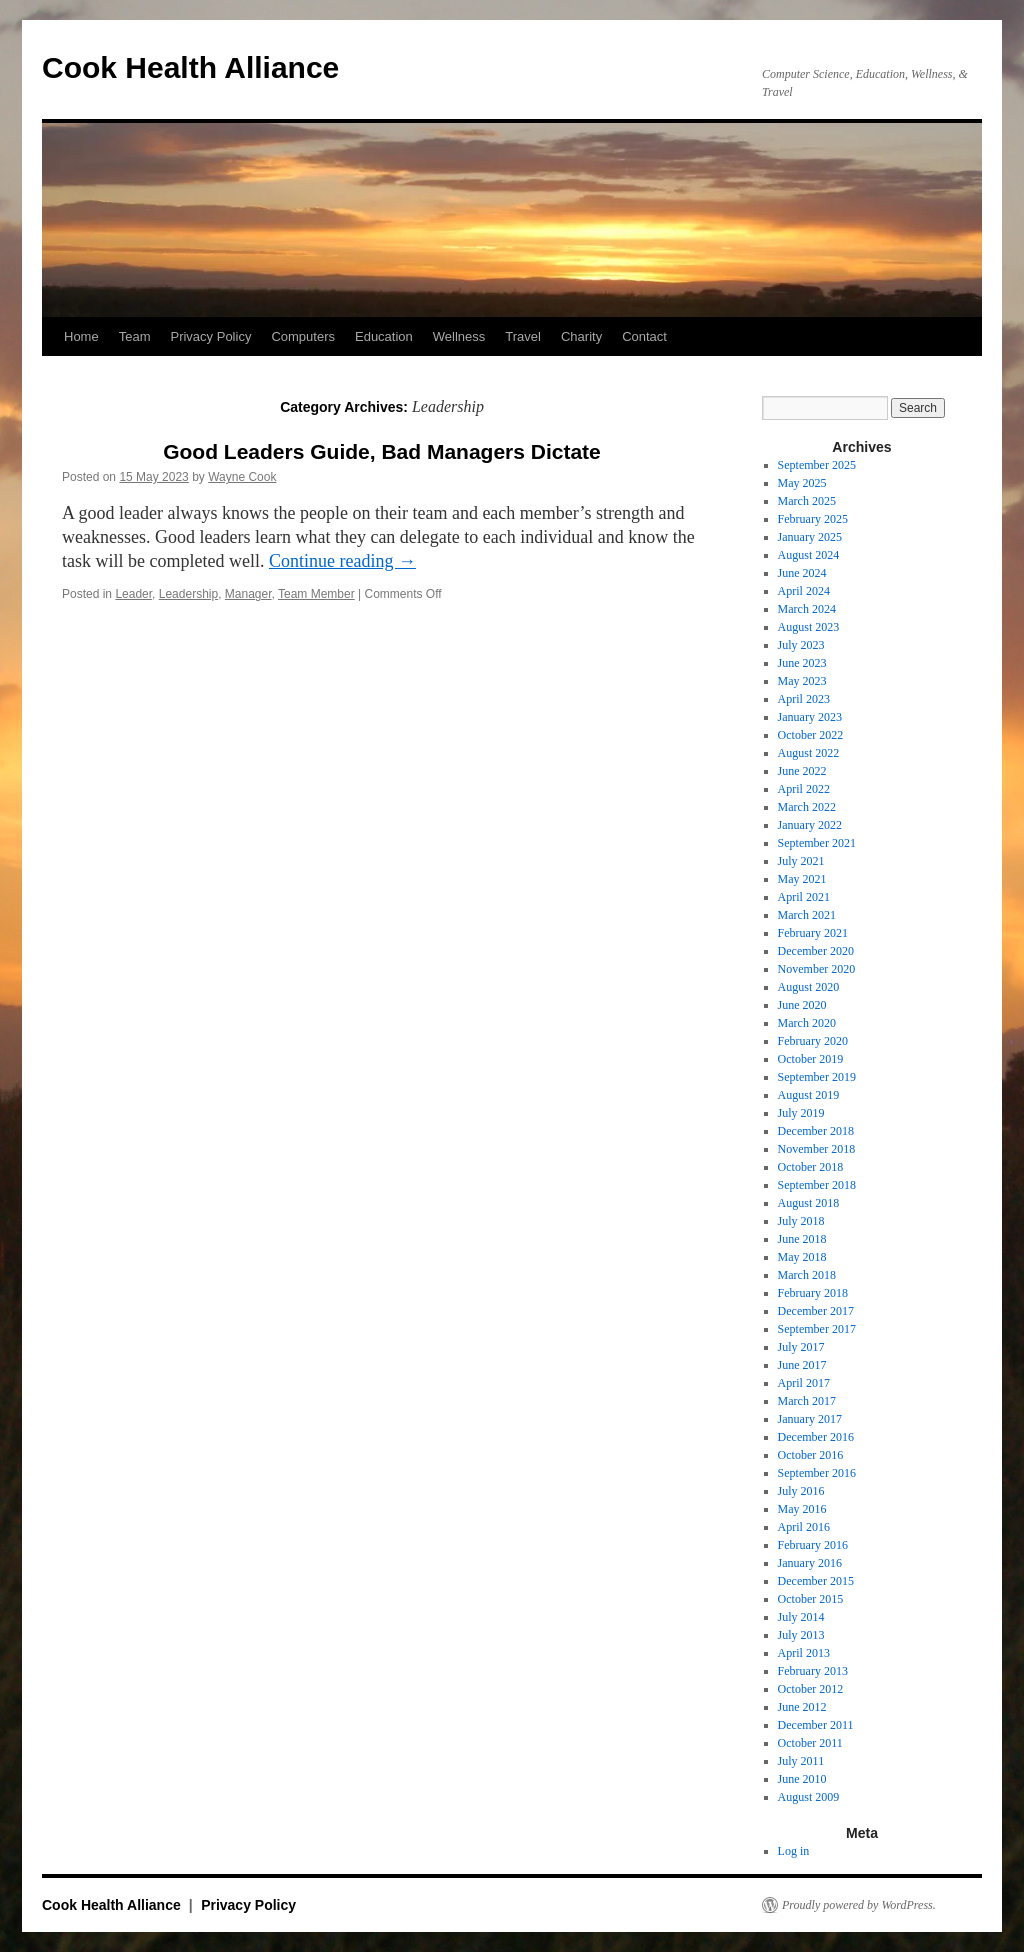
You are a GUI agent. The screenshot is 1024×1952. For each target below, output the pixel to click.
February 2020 (813, 1041)
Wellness (459, 336)
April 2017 (804, 1383)
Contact (644, 336)
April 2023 (804, 699)
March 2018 (807, 1275)
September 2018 (817, 1185)
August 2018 (809, 1203)
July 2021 (801, 861)
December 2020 (816, 951)
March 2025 (807, 501)
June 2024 (802, 573)
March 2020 (807, 1023)
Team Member (316, 594)
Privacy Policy (210, 336)
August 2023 (809, 627)
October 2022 (811, 735)
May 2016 (802, 1509)
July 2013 (801, 1635)
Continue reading (342, 561)
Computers (303, 336)
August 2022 (809, 753)
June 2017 (802, 1365)
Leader (133, 594)
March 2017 (807, 1401)
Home (81, 336)
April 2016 (804, 1527)
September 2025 (817, 465)
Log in (794, 1851)
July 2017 (801, 1347)
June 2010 (802, 1779)
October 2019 (811, 1059)
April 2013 (804, 1653)
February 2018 (813, 1293)
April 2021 (804, 897)
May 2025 (802, 483)
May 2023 (802, 681)
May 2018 (802, 1257)
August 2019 (809, 1095)
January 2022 (810, 825)
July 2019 (801, 1113)
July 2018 (801, 1221)
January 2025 (810, 537)
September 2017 (817, 1329)
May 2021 (802, 879)
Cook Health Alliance (190, 67)
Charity (581, 336)
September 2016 (817, 1473)
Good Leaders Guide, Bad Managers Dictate (382, 451)
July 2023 (801, 645)
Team (135, 336)
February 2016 (813, 1545)
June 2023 (802, 663)
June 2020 (802, 1005)
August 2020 (809, 987)
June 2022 (802, 771)
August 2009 (809, 1797)
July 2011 (801, 1761)
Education (384, 336)
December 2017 (816, 1311)
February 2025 (813, 519)
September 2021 (817, 843)
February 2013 (813, 1671)
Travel (523, 336)
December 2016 (816, 1437)
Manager (248, 594)
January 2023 (810, 717)
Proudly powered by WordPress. (859, 1905)
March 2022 (807, 807)
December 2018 (816, 1131)
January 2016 (810, 1563)
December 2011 (816, 1725)
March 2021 (807, 915)
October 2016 (811, 1455)
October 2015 (811, 1599)
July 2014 (801, 1617)
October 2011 (810, 1743)
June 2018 (802, 1239)
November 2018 (817, 1149)
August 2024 (809, 555)
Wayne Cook (242, 477)
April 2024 (804, 591)
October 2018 (811, 1167)
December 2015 (816, 1581)
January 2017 (810, 1419)
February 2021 (813, 933)
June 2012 (802, 1707)
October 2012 (811, 1689)
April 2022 (804, 789)
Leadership (188, 594)
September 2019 (817, 1077)
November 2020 (817, 969)
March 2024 (807, 609)
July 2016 (801, 1491)
